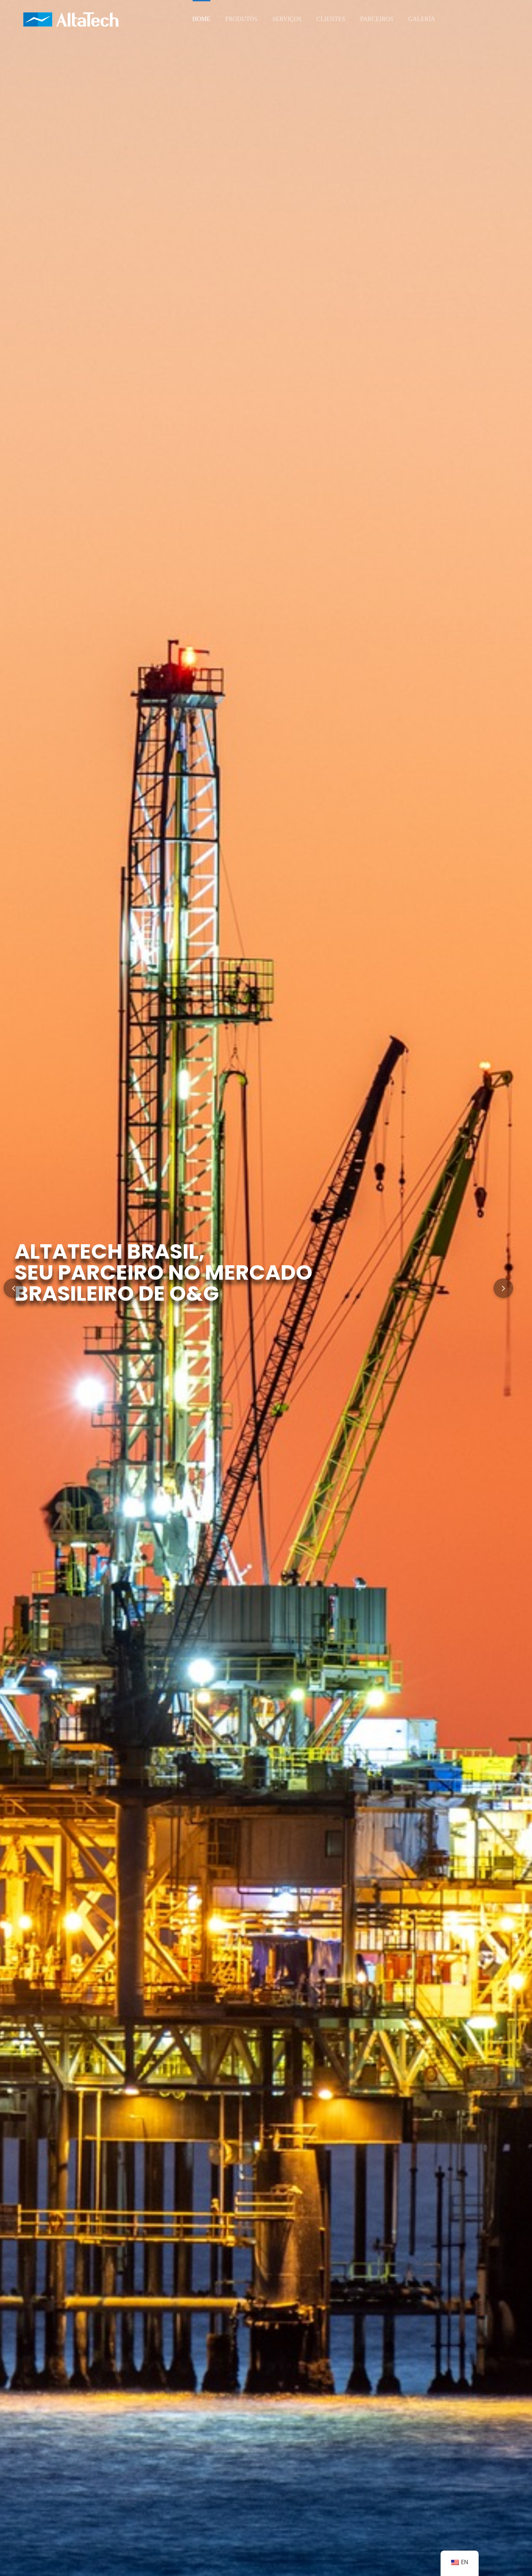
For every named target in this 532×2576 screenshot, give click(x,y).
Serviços (287, 19)
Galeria (421, 19)
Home (201, 19)
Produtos (241, 19)
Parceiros (376, 19)
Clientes (330, 19)
